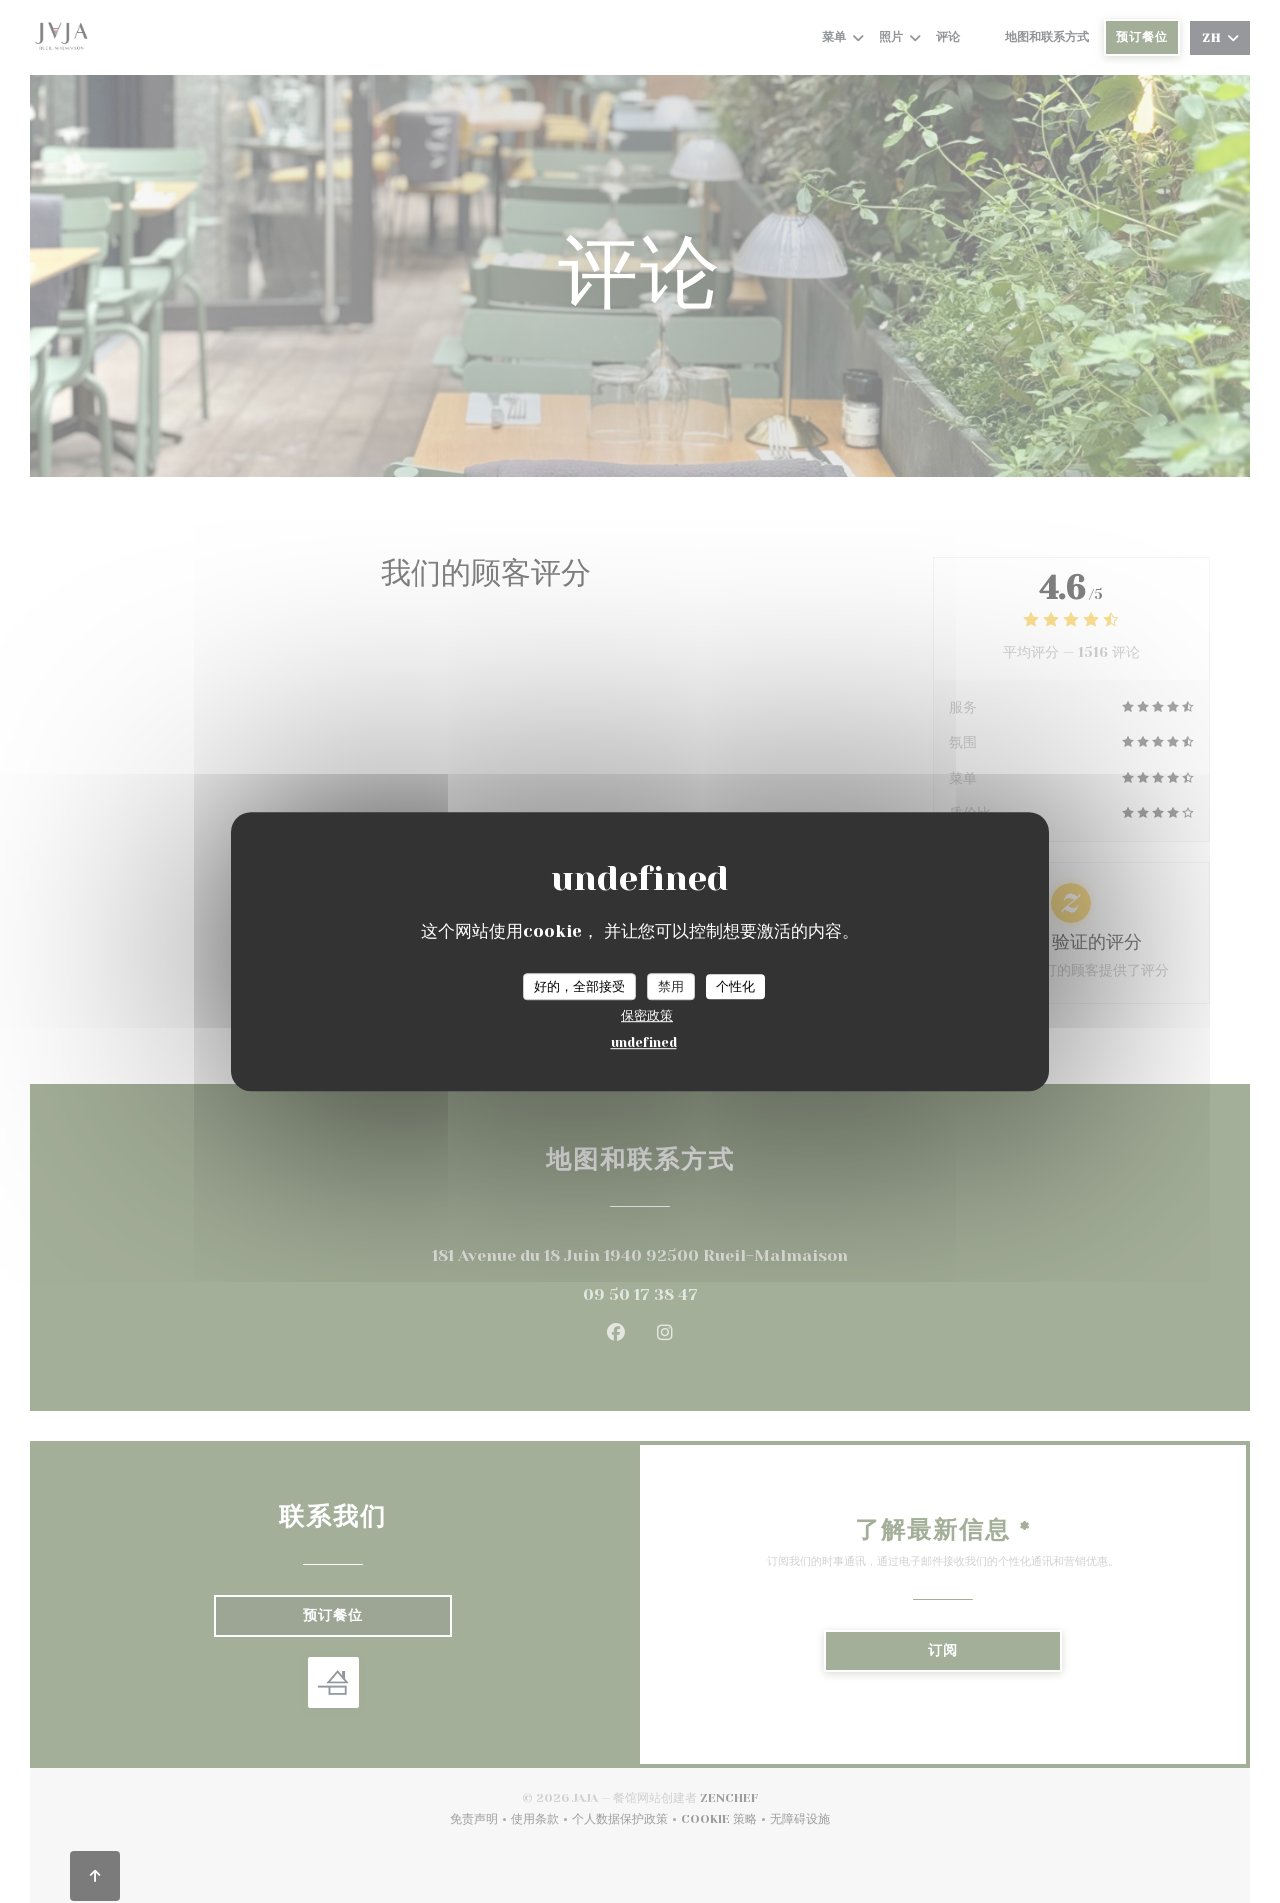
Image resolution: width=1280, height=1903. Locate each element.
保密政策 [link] (647, 1015)
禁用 (671, 986)
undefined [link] (644, 1042)
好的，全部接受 (579, 986)
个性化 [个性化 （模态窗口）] (735, 986)
